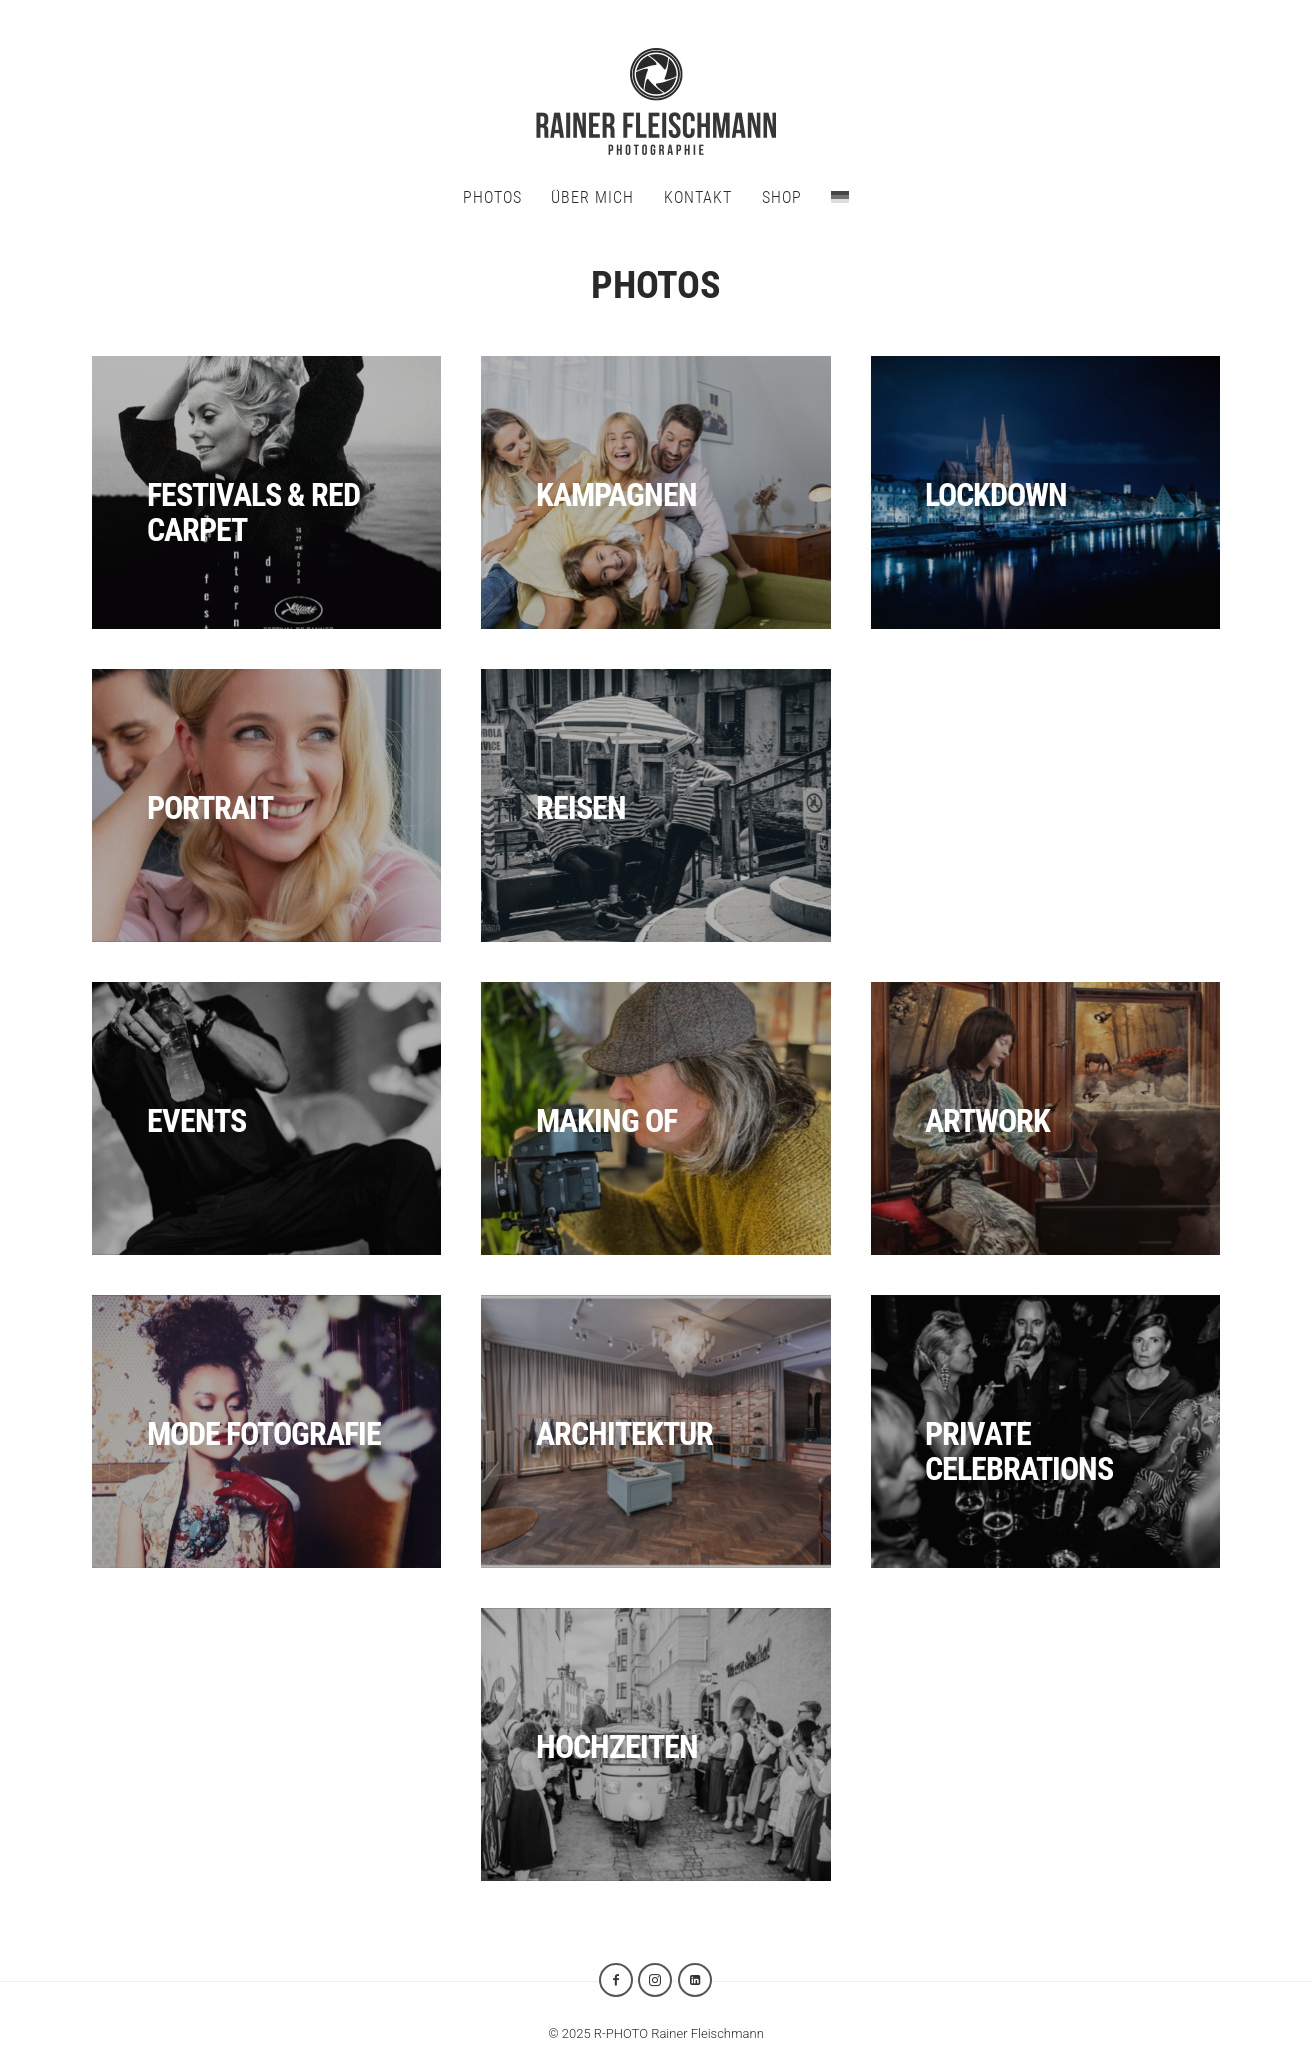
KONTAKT (698, 197)
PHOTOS (492, 197)
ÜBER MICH (592, 197)
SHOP (782, 197)
